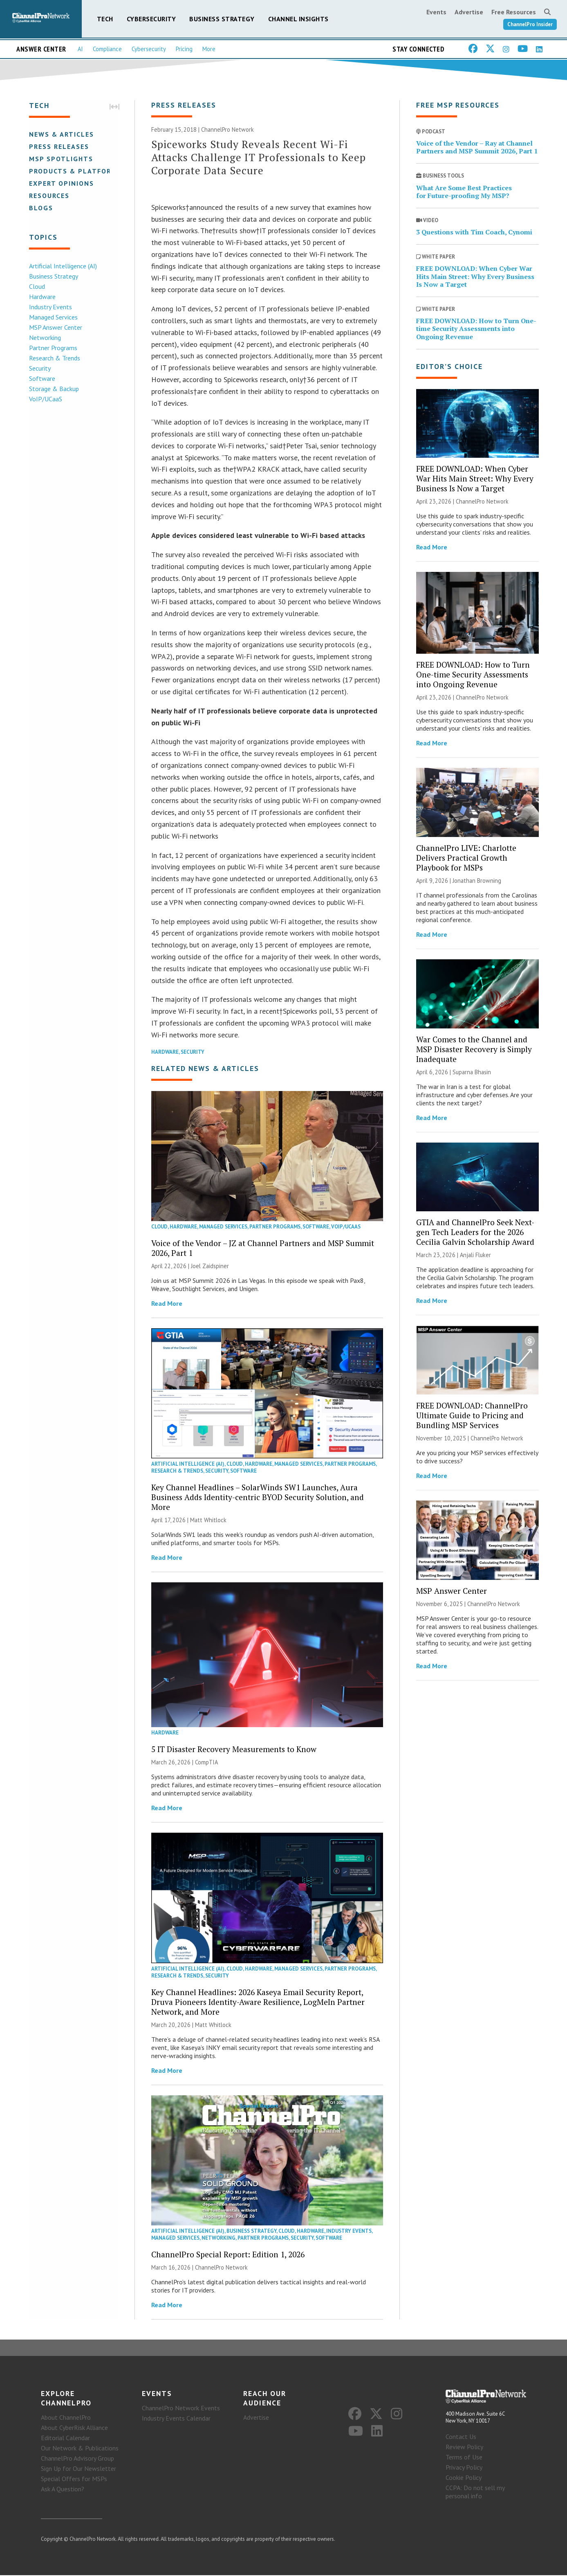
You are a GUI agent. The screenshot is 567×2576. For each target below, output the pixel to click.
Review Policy (464, 2447)
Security (39, 368)
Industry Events (49, 307)
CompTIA (206, 1762)
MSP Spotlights (60, 159)
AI (80, 49)
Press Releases (58, 146)
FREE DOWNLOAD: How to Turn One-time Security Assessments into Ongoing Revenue (476, 329)
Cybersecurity (151, 19)
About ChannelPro (66, 2418)
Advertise (469, 12)
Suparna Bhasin (472, 1072)
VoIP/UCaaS (44, 399)
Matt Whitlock (208, 1520)
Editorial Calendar (65, 2438)
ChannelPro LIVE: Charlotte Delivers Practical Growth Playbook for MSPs (466, 858)
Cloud (36, 286)
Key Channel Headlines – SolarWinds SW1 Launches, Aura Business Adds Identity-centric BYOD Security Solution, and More (257, 1497)
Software (41, 378)
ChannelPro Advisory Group (77, 2459)
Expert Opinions (60, 183)
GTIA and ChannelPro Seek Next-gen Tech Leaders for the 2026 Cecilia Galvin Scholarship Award (475, 1232)
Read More (166, 1304)
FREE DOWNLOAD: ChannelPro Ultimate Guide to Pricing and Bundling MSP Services (472, 1416)
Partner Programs (52, 348)
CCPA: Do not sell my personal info (475, 2492)
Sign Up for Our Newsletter (78, 2469)
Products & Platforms (74, 171)
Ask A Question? (62, 2490)
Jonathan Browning (477, 881)
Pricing (184, 49)
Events (436, 12)
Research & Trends (53, 358)
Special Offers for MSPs (74, 2479)
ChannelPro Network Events (181, 2409)
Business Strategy (222, 19)
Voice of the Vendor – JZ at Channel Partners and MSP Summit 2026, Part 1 (262, 1248)
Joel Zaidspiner (210, 1266)
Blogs (40, 208)
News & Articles (60, 134)
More (208, 49)
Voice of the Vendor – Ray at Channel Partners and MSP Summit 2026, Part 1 (477, 147)
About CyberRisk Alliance (74, 2428)
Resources (48, 195)
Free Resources (513, 12)
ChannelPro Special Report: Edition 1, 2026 (228, 2255)
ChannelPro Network (227, 130)
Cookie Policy (464, 2478)
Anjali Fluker (475, 1255)
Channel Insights (298, 19)
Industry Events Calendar (176, 2419)
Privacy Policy (464, 2468)
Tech (105, 19)
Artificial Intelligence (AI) (62, 266)
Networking (44, 337)
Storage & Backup (53, 389)
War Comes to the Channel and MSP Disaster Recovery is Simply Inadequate (474, 1049)
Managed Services (52, 317)
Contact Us (461, 2437)
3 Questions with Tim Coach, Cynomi (474, 232)
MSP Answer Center (54, 327)
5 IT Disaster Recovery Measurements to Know (233, 1749)
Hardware (41, 296)
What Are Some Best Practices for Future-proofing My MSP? (464, 192)
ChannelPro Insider (530, 24)
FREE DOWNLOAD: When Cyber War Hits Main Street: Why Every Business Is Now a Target (475, 276)
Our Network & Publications (80, 2449)
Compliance (107, 49)
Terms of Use (464, 2458)
